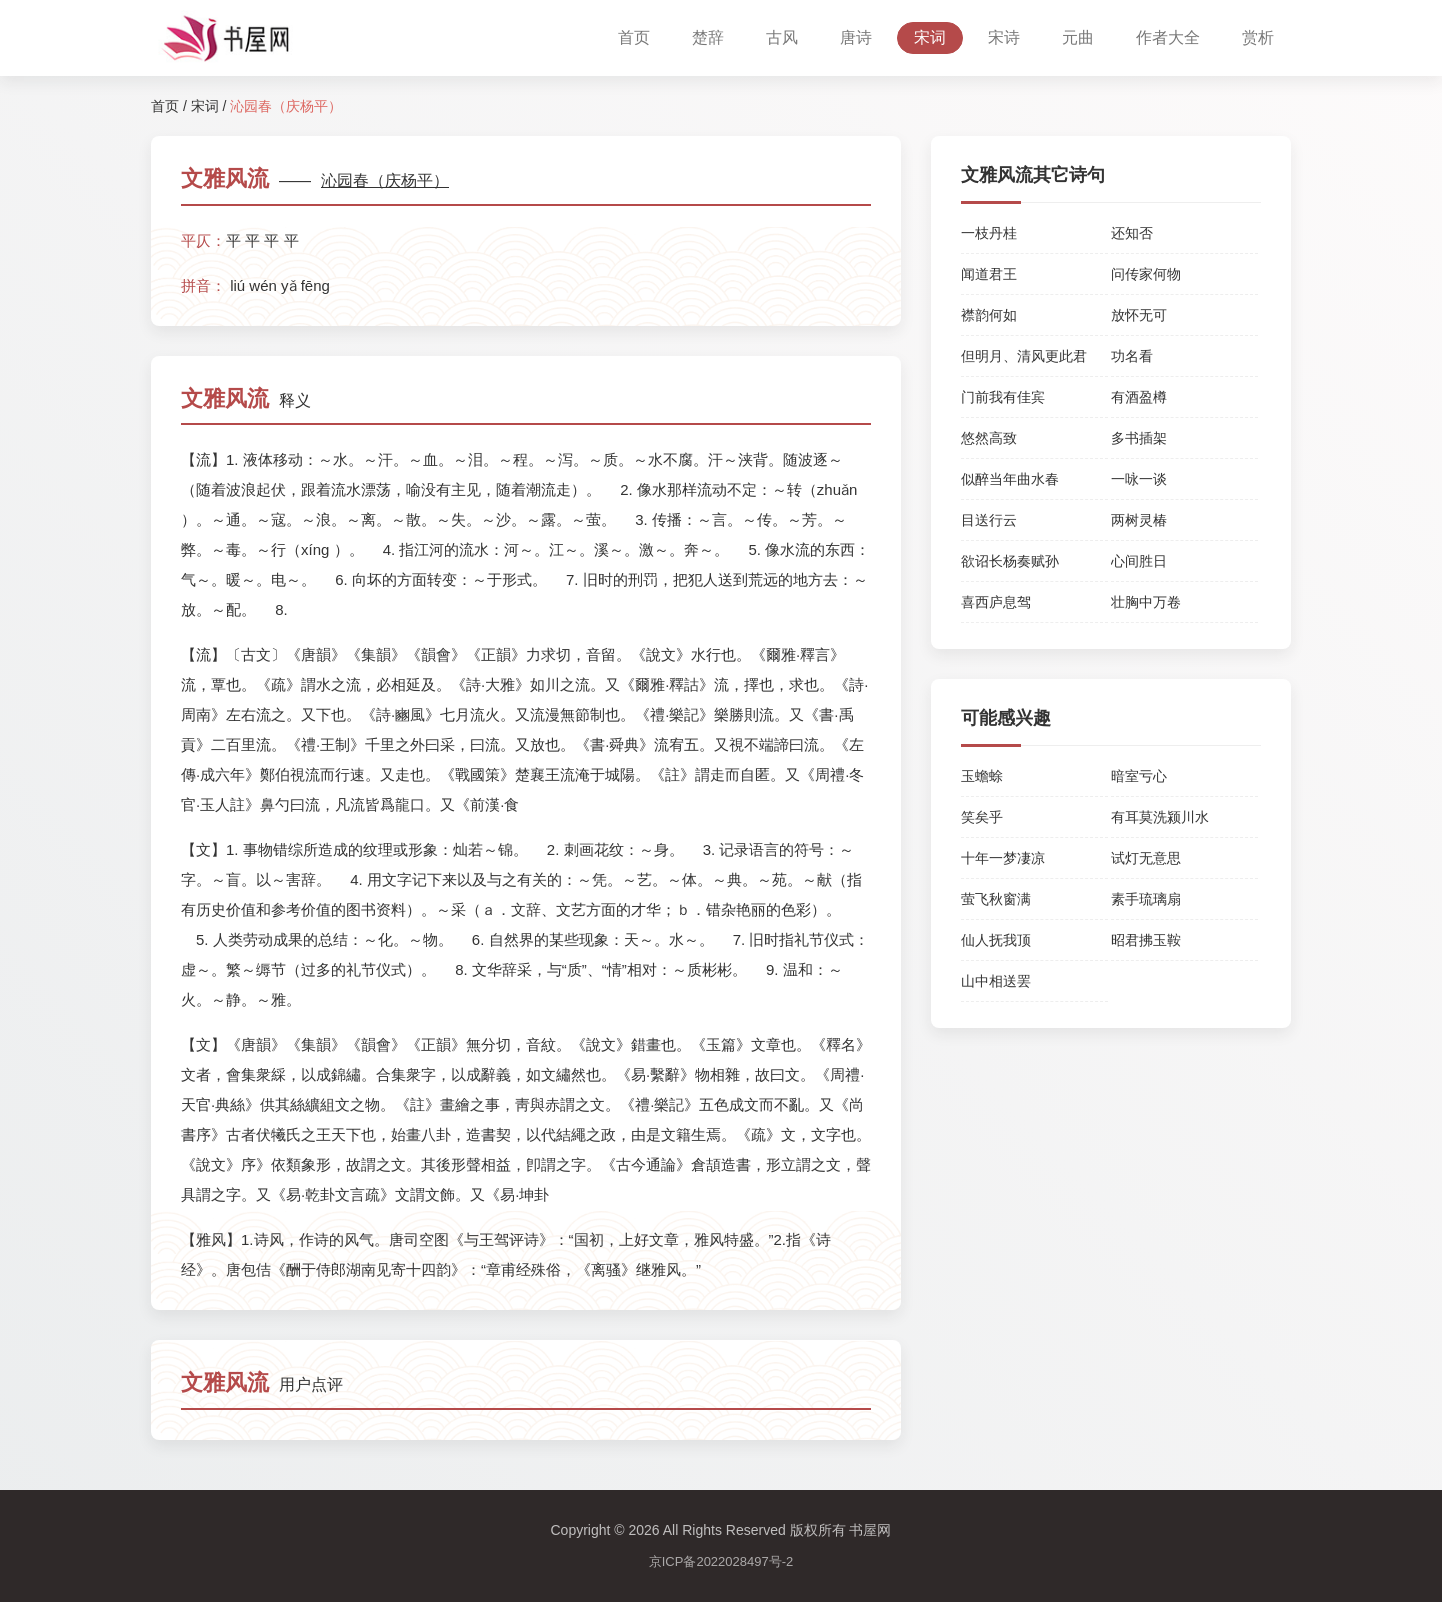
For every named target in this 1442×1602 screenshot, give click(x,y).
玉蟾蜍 (982, 776)
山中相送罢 (996, 981)
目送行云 (989, 520)
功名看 (1132, 356)
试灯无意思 (1146, 858)
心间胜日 (1139, 561)
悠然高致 (989, 438)
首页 (634, 37)
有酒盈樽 (1139, 397)
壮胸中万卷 (1146, 602)
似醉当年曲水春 (1010, 479)
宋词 (930, 37)
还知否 (1132, 233)
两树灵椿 (1139, 520)
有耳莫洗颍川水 (1160, 817)
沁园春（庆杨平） (385, 180)
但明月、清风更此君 (1024, 356)
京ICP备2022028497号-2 (721, 1561)
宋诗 (1004, 37)
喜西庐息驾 (996, 602)
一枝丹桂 (989, 233)
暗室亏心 (1139, 776)
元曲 (1078, 37)
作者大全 (1168, 37)
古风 (782, 37)
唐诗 (856, 37)
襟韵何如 (989, 315)
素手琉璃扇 (1146, 899)
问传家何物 (1146, 274)
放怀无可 (1139, 315)
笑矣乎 (982, 817)
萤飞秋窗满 (996, 899)
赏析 (1258, 37)
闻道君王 (989, 274)
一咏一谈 (1139, 479)
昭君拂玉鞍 (1146, 940)
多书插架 (1139, 438)
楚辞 (708, 37)
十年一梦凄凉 (1003, 858)
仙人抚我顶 (996, 940)
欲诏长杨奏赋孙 (1010, 561)
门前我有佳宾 (1003, 397)
